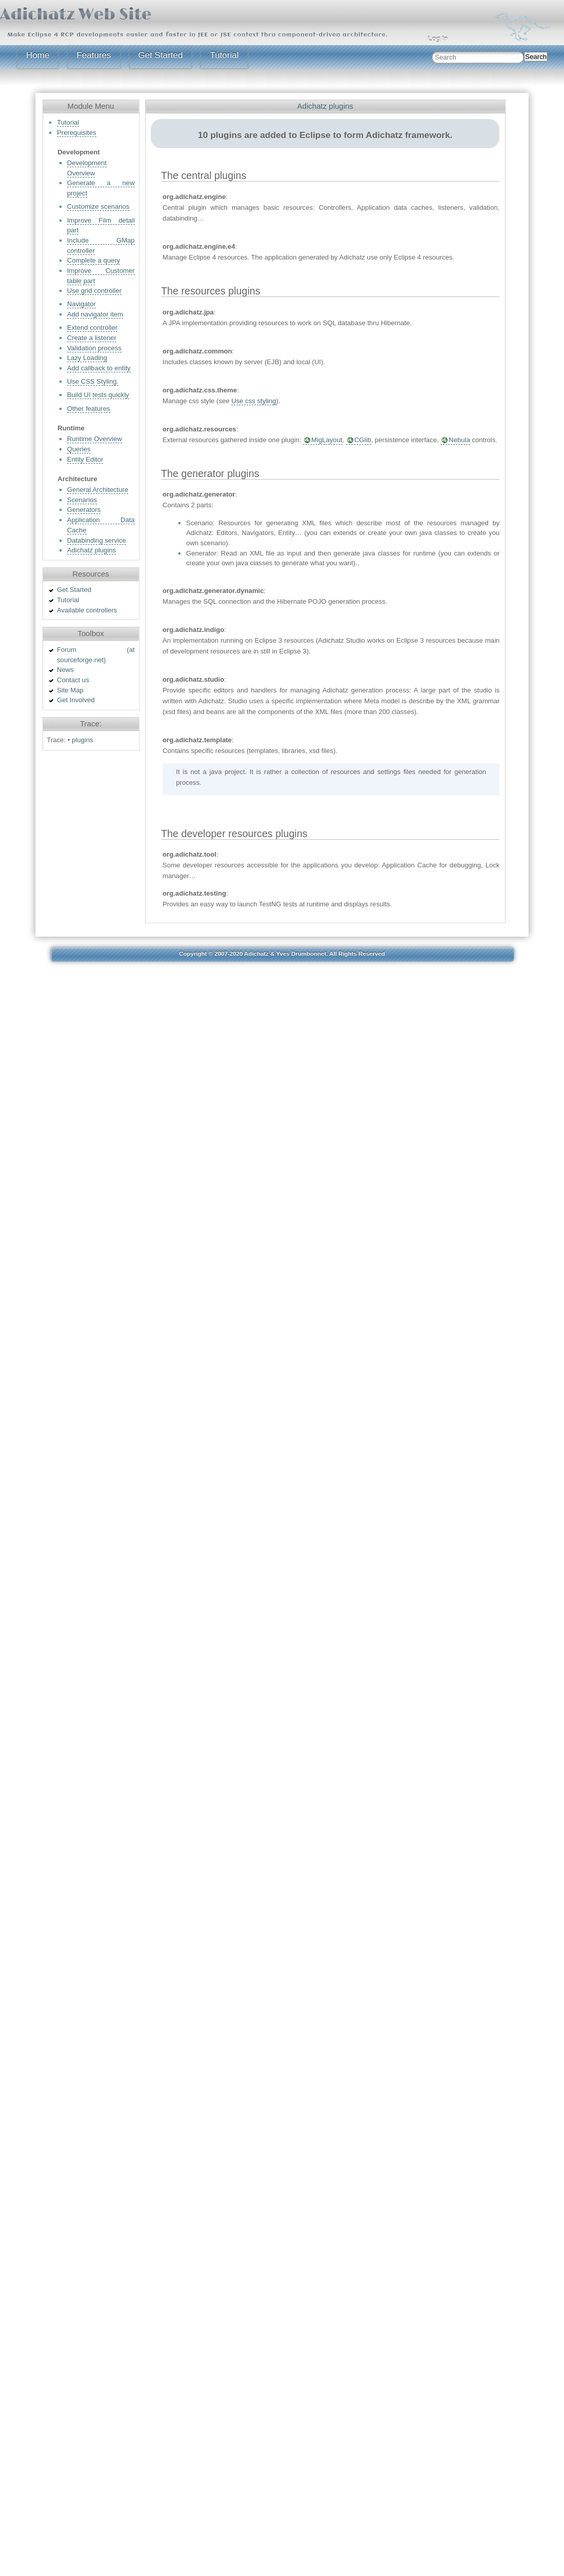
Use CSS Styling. (93, 381)
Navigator (81, 304)
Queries (79, 449)
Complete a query (93, 260)
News (65, 669)
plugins (82, 740)
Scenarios (82, 500)
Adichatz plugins (91, 550)
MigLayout (326, 440)
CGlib (362, 440)
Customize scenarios (98, 206)
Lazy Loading (87, 358)
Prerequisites (76, 132)
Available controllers (87, 610)
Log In (438, 39)
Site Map (70, 690)
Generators (84, 509)
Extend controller (92, 327)
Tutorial (224, 55)
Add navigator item (95, 314)
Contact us (73, 680)
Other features (88, 408)
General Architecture (98, 489)
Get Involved (76, 700)
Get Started (160, 55)
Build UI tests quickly (98, 395)
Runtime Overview (94, 439)
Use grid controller (94, 290)
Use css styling (253, 401)
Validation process (94, 348)
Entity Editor (85, 459)
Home (37, 55)
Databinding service (96, 540)
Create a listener (91, 338)
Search (536, 57)
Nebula (459, 440)
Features (93, 55)
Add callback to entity (99, 368)
